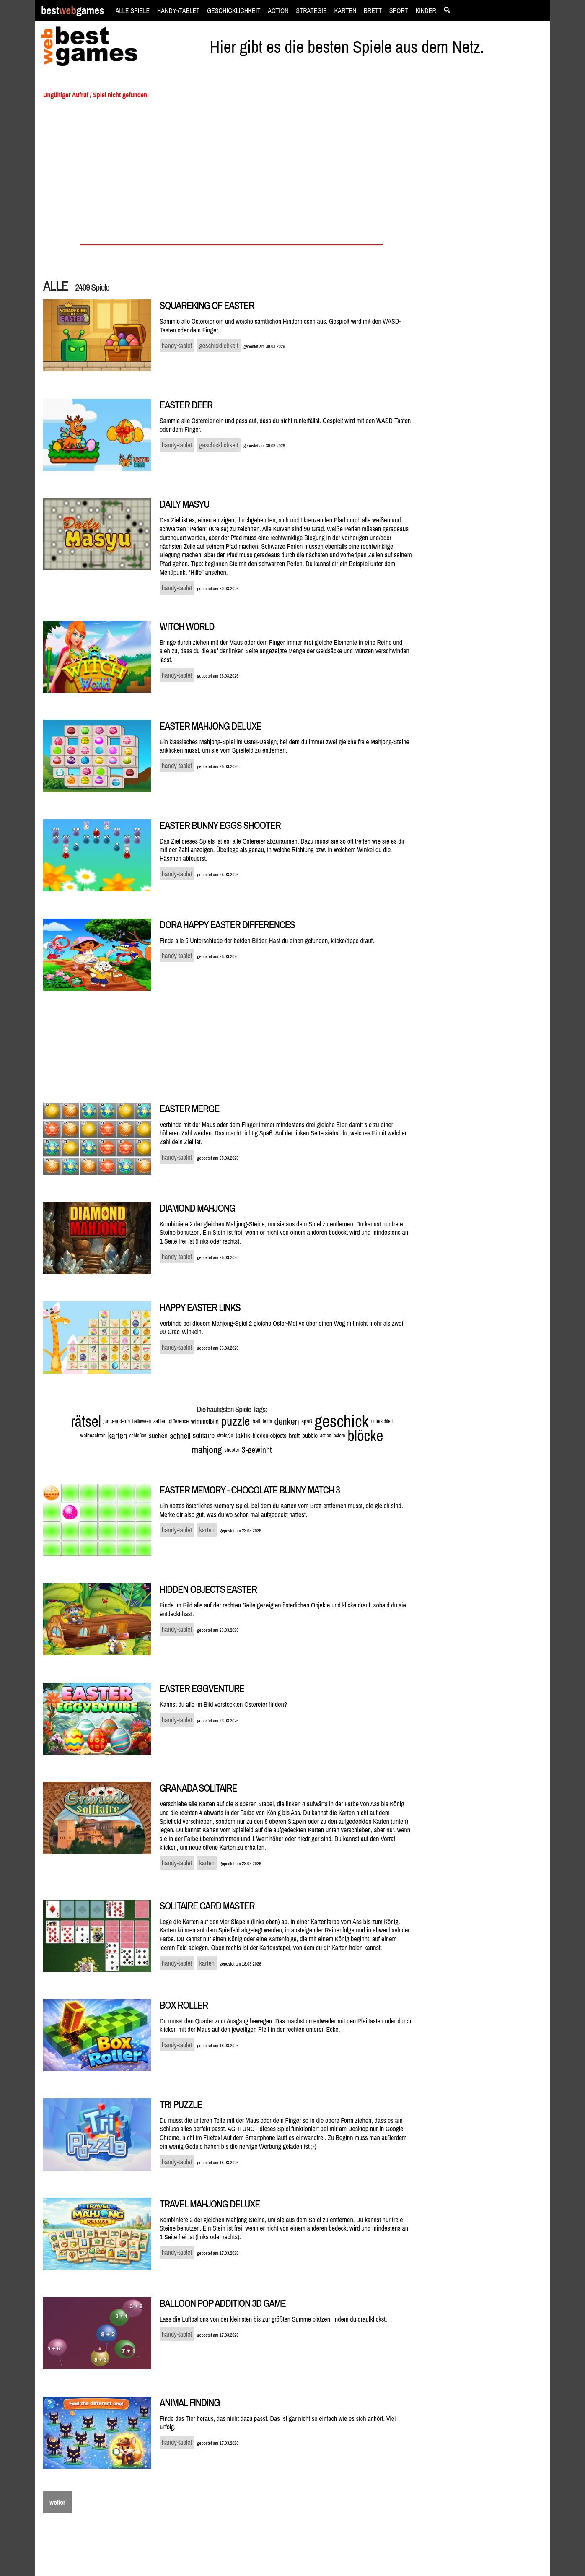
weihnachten (93, 1435)
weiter (57, 2502)
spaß (306, 1421)
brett (294, 1435)
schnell (180, 1435)
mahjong (207, 1449)
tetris (267, 1421)
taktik (243, 1435)
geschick (342, 1421)
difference (179, 1421)
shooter (231, 1449)
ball (256, 1421)
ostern (339, 1435)
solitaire (204, 1435)
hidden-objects (270, 1435)
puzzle (235, 1421)
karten (117, 1435)
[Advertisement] (486, 220)
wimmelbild (205, 1421)
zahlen (159, 1421)
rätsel (86, 1421)
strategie (225, 1435)
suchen (158, 1435)
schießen (137, 1435)
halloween (141, 1421)
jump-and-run (117, 1421)
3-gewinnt (257, 1449)
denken (286, 1421)
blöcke (365, 1436)
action (325, 1435)
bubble (310, 1435)
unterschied (382, 1421)
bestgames (72, 10)
